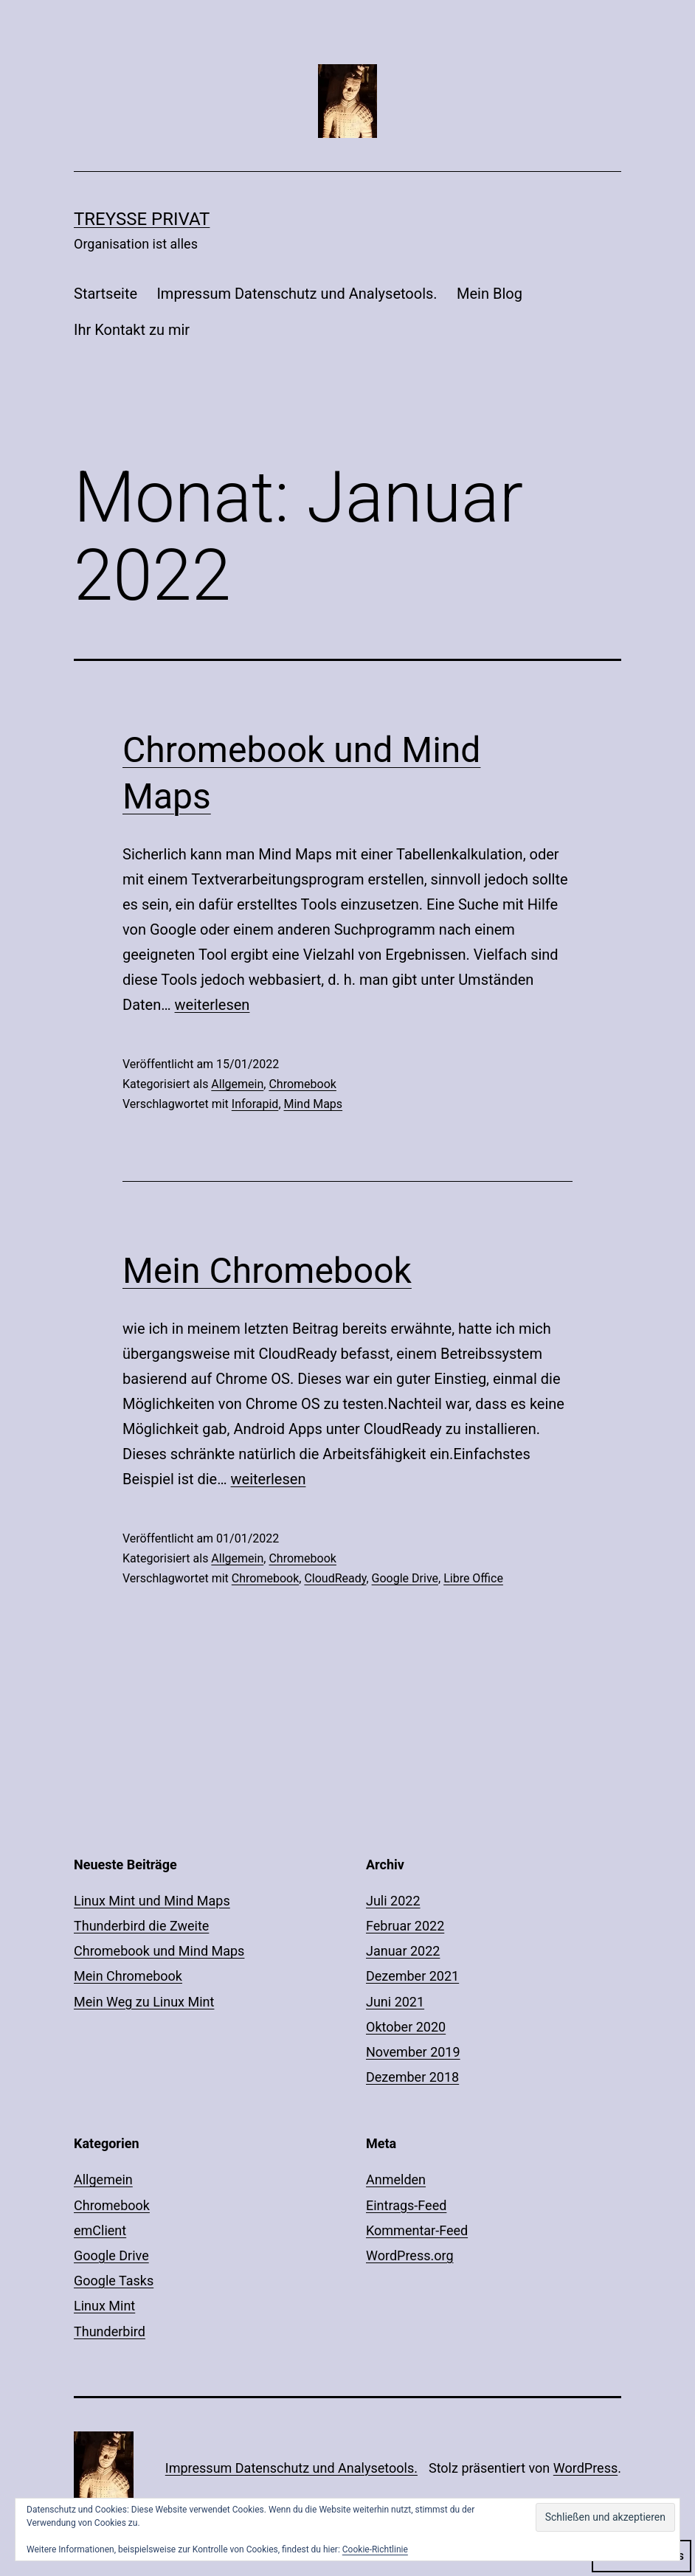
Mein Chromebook (267, 1271)
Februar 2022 (405, 1925)
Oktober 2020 (406, 2027)
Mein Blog (489, 293)
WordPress (585, 2468)
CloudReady (335, 1578)
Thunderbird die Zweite (141, 1925)
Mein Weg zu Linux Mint (144, 2001)
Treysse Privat (142, 219)
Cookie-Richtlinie (375, 2549)
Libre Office (473, 1578)
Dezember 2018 (412, 2077)
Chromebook (302, 1084)
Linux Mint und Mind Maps (152, 1900)
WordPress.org (410, 2255)
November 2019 (413, 2052)
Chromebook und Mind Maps (159, 1951)
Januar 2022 (403, 1951)
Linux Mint (104, 2305)
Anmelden (396, 2179)
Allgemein (237, 1084)
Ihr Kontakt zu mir (132, 330)
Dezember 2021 (412, 1976)
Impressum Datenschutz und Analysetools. (296, 293)
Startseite (105, 293)
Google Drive (405, 1578)
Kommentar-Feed (417, 2230)
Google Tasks (113, 2280)
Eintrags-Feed (406, 2205)
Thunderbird (109, 2331)
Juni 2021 (395, 2001)
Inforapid (255, 1104)
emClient (100, 2230)
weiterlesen (212, 1005)
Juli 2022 (393, 1900)
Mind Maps (313, 1104)
